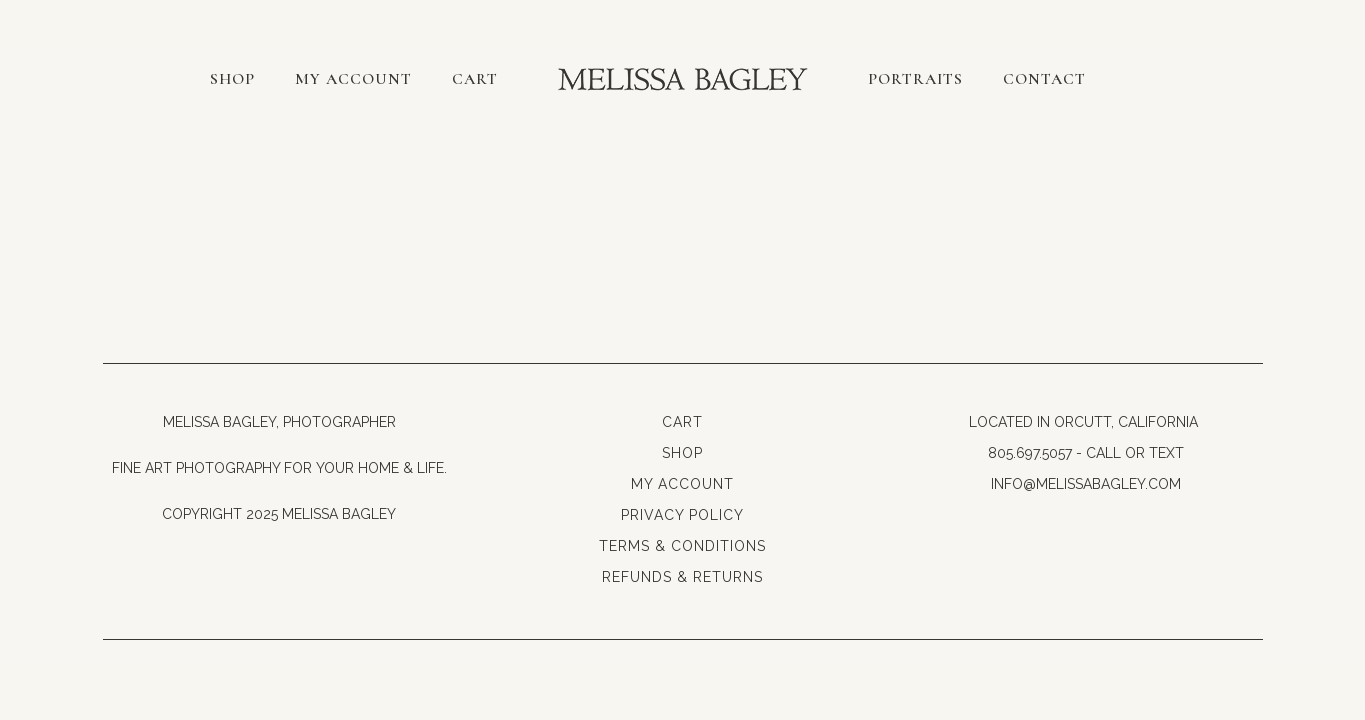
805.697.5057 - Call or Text (1086, 453)
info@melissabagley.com (1086, 484)
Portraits (915, 79)
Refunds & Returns (682, 577)
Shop (232, 79)
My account (353, 79)
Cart (475, 79)
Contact (1044, 79)
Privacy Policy (682, 515)
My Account (682, 484)
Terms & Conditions (682, 546)
